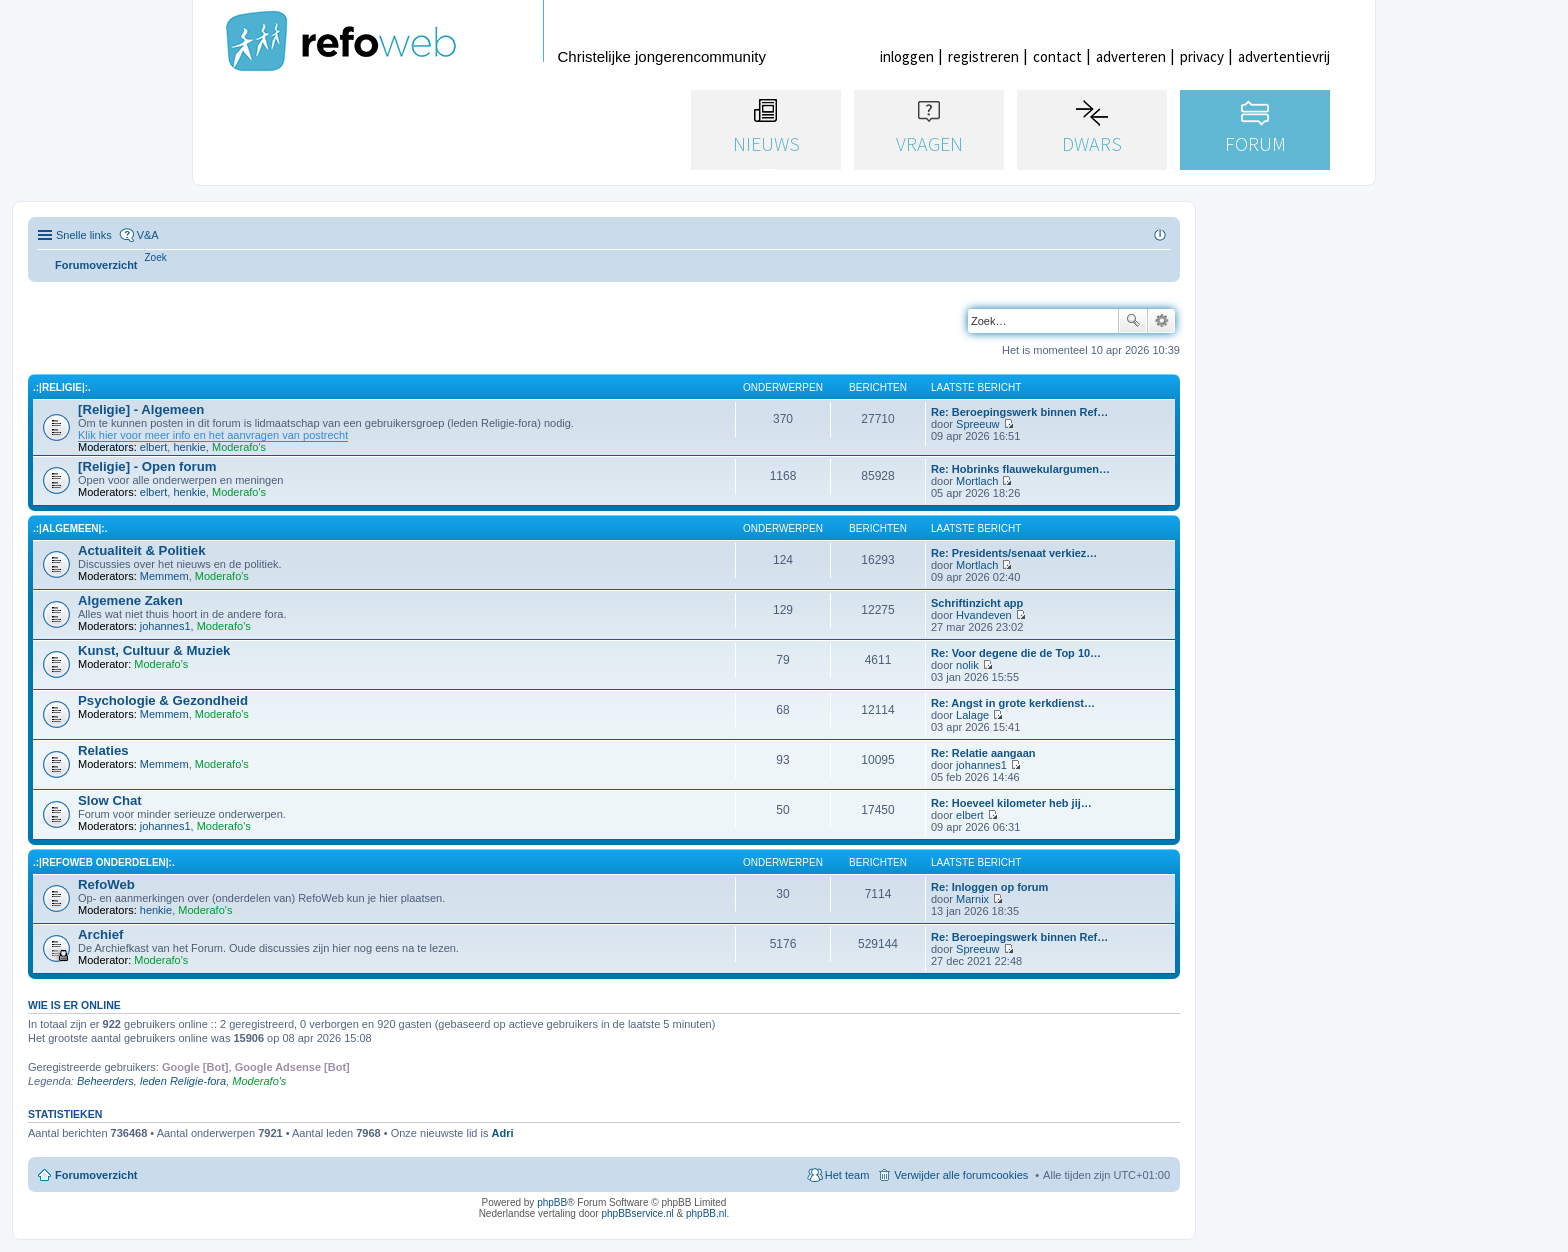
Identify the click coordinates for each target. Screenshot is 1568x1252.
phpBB (552, 1202)
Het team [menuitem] (847, 1175)
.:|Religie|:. (62, 387)
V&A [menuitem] (148, 235)
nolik (967, 665)
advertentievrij (1284, 56)
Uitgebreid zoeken (1161, 321)
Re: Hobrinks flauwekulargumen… (1020, 469)
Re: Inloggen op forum (989, 887)
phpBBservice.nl (637, 1213)
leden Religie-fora (183, 1081)
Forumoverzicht (96, 1175)
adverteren (1131, 56)
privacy (1202, 56)
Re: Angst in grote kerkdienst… (1013, 703)
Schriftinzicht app (977, 603)
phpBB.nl (706, 1213)
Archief (100, 934)
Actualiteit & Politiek (142, 550)
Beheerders (105, 1081)
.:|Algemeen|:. (70, 528)
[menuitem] (156, 257)
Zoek (1133, 321)
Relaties (103, 750)
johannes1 (165, 626)
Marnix (972, 899)
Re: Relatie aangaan (983, 753)
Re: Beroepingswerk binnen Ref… (1019, 412)
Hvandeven (984, 615)
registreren (983, 56)
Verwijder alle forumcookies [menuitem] (961, 1175)
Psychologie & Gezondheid (163, 700)
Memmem (164, 576)
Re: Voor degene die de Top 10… (1016, 653)
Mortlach (977, 481)
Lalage (972, 715)
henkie (189, 447)
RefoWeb (106, 884)
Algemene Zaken (130, 600)
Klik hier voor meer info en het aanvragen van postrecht (213, 435)
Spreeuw (977, 424)
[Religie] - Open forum (147, 466)
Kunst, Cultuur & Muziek (154, 650)
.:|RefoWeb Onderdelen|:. (104, 862)
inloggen (907, 56)
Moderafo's (239, 447)
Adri (503, 1133)
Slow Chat (110, 800)
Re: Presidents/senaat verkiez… (1014, 553)
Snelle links (84, 235)
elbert (154, 447)
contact (1057, 56)
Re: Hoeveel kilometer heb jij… (1011, 803)
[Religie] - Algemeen (141, 409)
